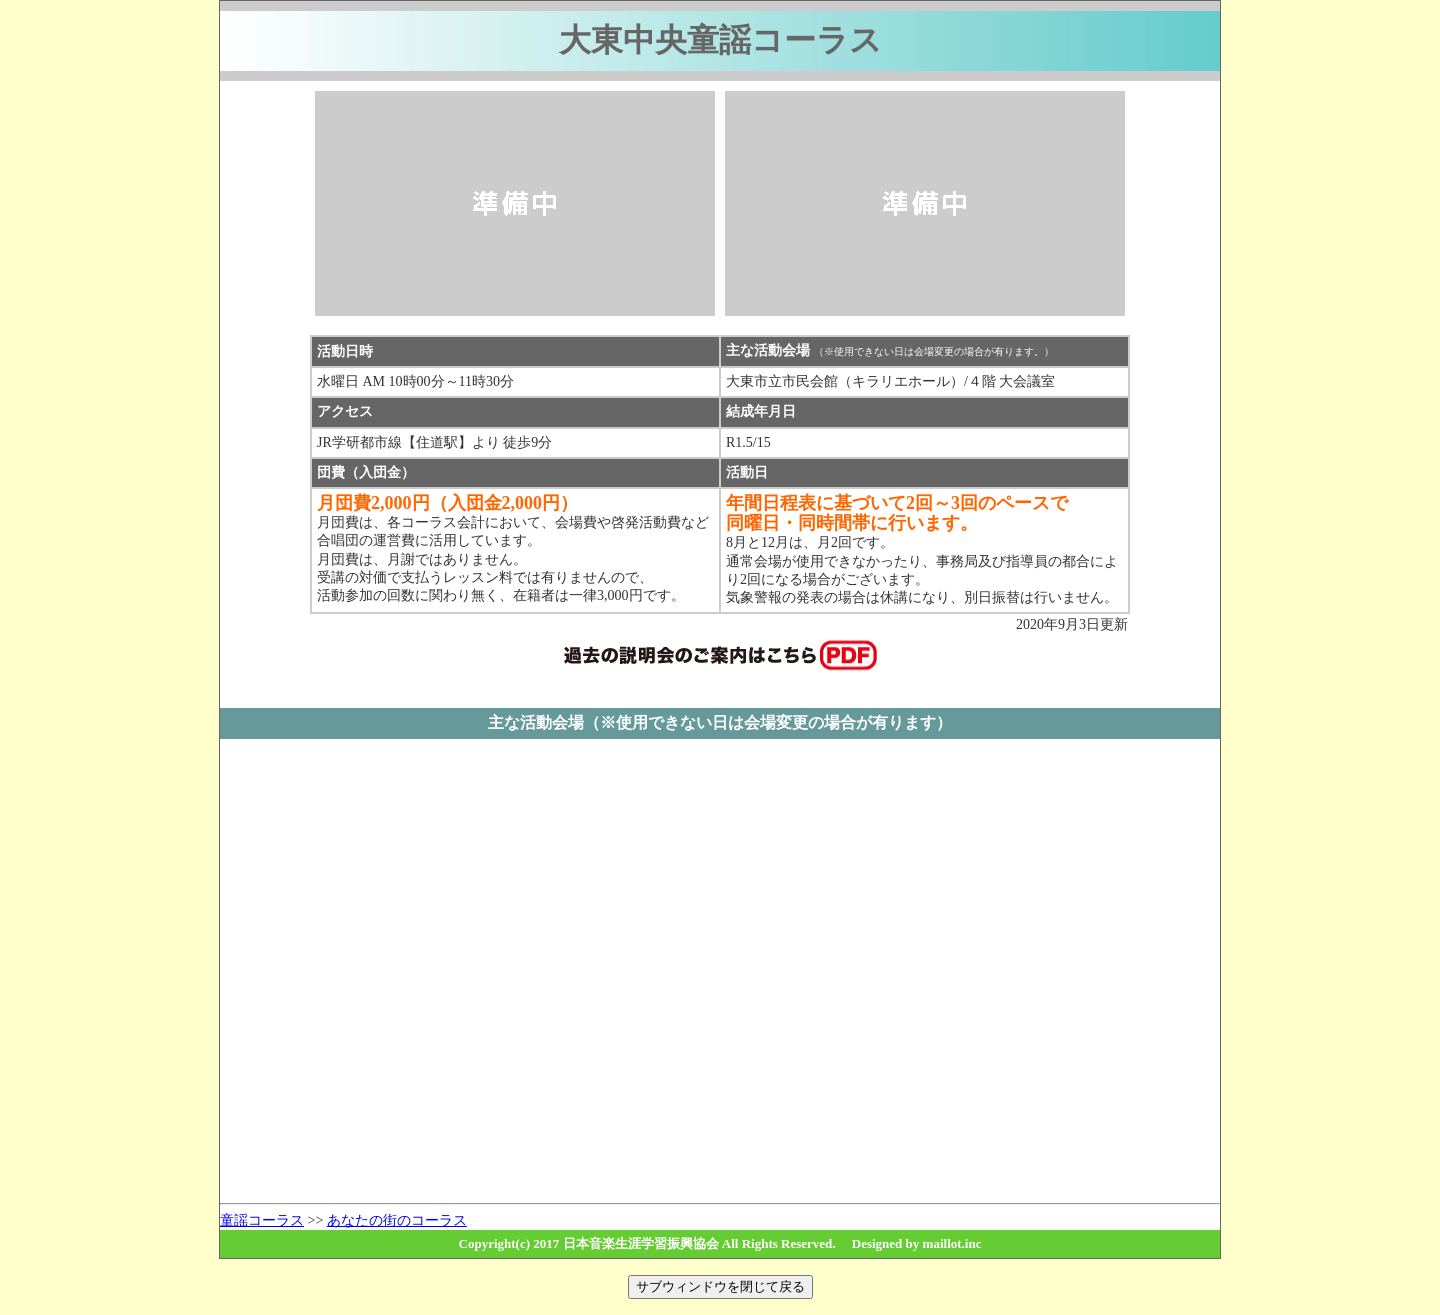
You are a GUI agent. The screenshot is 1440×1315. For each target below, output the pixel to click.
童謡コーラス (262, 1220)
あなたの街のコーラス (397, 1220)
